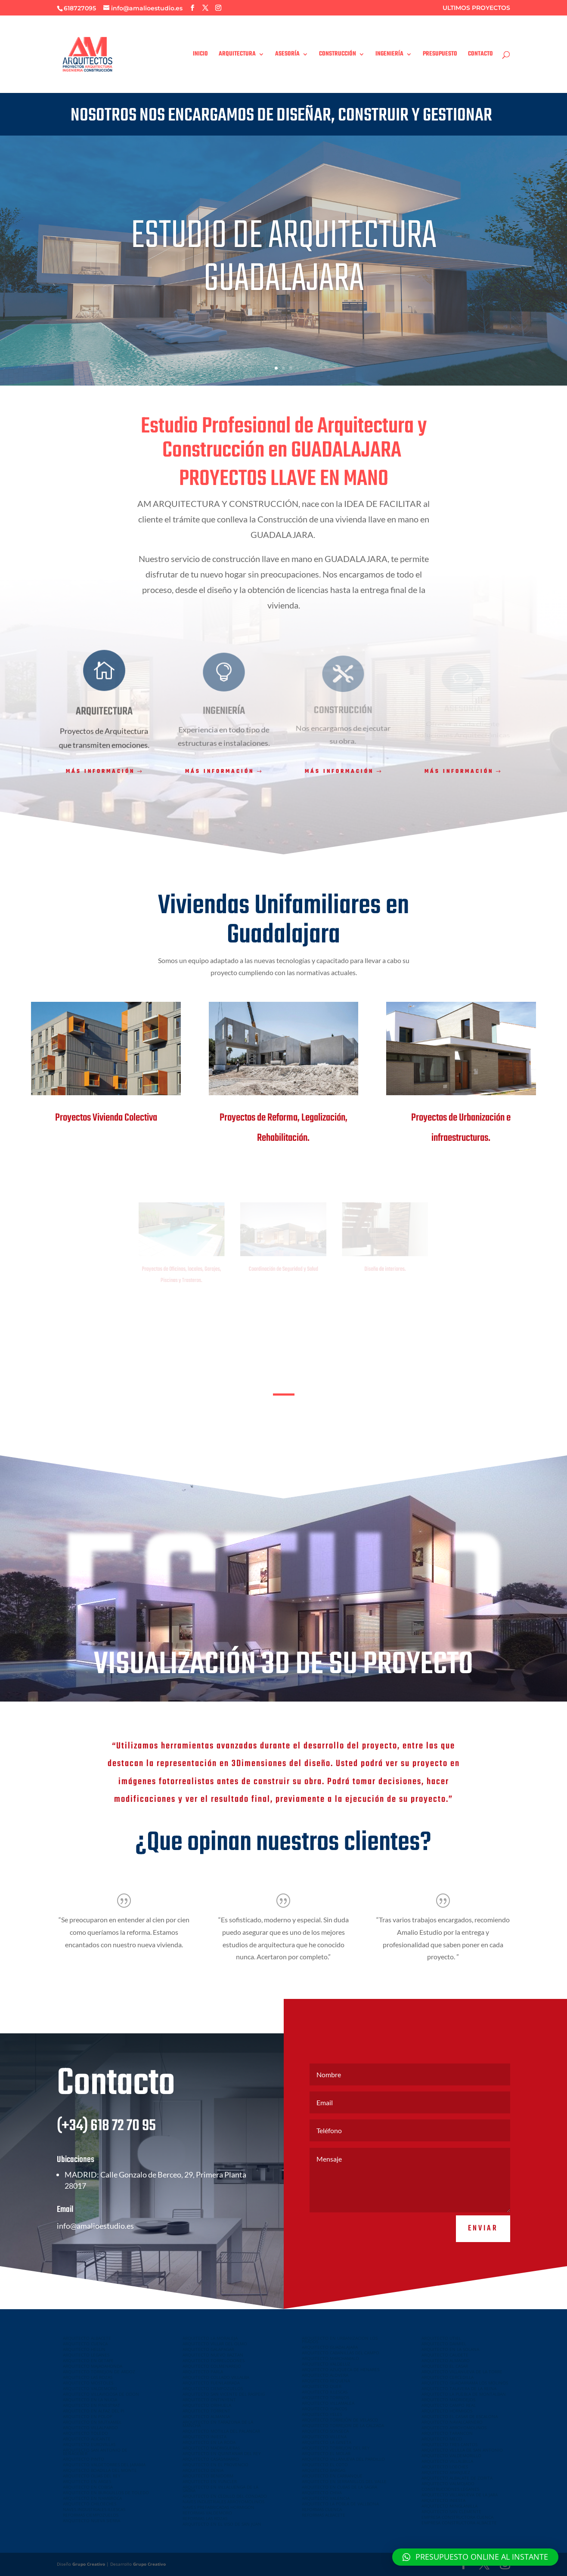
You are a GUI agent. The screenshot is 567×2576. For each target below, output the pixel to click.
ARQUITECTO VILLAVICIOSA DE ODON (101, 2394)
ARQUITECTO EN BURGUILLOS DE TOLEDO (106, 2493)
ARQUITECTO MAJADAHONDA (92, 2366)
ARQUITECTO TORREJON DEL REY (336, 2448)
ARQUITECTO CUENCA (85, 2344)
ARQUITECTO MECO (441, 2439)
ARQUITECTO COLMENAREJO (212, 2366)
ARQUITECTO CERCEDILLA (447, 2377)
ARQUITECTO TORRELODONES (214, 2360)
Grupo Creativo (88, 2564)
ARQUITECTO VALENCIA (326, 2498)
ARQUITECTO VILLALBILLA (447, 2461)
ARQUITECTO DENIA (203, 2470)
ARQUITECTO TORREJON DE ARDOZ (99, 2372)
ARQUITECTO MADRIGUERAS (211, 2448)
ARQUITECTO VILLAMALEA (328, 2403)
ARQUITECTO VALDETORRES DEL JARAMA (104, 2465)
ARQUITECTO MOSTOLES (88, 2383)
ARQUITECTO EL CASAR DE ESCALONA (459, 2416)
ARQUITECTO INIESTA (204, 2437)
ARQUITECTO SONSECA (325, 2431)
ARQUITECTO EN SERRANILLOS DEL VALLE (344, 2481)
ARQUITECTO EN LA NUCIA (90, 2400)
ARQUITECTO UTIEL (441, 2338)
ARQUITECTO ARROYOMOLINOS (453, 2428)
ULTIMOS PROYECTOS (476, 8)
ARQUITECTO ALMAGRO (445, 2360)
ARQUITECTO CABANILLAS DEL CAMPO (340, 2353)
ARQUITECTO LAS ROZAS (87, 2377)
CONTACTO (480, 55)
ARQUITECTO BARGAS (323, 2470)
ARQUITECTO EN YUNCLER (210, 2481)
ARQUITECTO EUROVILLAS (89, 2444)
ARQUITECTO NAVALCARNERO (452, 2422)
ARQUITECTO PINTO (83, 2459)
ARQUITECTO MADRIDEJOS (448, 2400)
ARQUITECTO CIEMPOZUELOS (213, 2388)
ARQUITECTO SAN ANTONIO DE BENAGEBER (95, 2451)
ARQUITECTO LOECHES (444, 2467)
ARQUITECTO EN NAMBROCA (92, 2498)
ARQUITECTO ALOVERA (325, 2375)
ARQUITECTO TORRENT (206, 2411)
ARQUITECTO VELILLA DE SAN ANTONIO (462, 2450)
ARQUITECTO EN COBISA (88, 2487)
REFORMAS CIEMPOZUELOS (90, 2515)
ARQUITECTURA (237, 55)
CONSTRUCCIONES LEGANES (450, 2489)
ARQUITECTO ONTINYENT (209, 2400)
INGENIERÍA (389, 55)
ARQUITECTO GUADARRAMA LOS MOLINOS (464, 2383)
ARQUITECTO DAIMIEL (443, 2344)
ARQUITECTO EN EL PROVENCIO (215, 2465)
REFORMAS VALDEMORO (207, 2513)
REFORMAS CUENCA (322, 2509)
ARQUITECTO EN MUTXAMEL (92, 2422)
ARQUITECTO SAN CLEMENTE (451, 2511)
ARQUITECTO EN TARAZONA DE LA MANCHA (218, 2423)
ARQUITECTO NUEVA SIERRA (91, 2520)
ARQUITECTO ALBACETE (87, 2338)
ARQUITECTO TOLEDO (85, 2433)
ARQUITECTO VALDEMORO (90, 2388)
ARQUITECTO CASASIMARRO (211, 2459)
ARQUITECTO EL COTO (325, 2465)
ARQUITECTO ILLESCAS (324, 2392)
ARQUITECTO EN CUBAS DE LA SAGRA (339, 2487)
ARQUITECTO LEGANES (86, 2355)
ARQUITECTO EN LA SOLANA (450, 2349)
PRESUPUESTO (440, 55)
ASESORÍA (287, 55)
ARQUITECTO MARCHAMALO (330, 2358)
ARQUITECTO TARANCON (447, 2433)
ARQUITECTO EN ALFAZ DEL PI (93, 2411)
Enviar (483, 2253)
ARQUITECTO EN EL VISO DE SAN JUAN (222, 2524)
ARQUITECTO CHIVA (322, 2493)
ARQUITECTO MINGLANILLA (449, 2506)
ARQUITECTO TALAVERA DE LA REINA (458, 2388)
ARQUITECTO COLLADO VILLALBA (216, 2377)
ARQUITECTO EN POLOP (87, 2416)
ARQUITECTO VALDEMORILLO (451, 2455)
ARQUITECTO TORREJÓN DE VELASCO (340, 2420)
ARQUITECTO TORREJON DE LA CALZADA (343, 2425)
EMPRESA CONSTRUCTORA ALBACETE (459, 2523)
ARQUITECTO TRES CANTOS (449, 2444)
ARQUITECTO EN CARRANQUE (332, 2476)
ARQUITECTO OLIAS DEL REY (92, 2476)
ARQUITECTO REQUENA (326, 2381)
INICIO (200, 55)
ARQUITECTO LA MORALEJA (210, 2338)
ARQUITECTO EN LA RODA (209, 2442)
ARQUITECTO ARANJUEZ (445, 2472)
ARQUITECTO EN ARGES (87, 2481)
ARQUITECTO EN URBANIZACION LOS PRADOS (340, 2339)
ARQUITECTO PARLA (203, 2372)
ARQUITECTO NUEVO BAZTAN (213, 2355)
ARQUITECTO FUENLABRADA (211, 2383)
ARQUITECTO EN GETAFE (88, 2360)
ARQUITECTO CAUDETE (444, 2355)
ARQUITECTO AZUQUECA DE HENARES (340, 2369)
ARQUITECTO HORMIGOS (446, 2411)
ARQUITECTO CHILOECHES (89, 2504)
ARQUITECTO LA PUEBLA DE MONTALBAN (463, 2394)
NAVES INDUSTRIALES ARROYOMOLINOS (223, 2502)
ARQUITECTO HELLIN (84, 2349)
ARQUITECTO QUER (321, 2386)
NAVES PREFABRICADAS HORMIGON (218, 2507)
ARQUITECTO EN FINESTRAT (91, 2405)
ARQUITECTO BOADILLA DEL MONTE (100, 2470)
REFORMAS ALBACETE (323, 2515)
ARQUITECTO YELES (322, 2414)
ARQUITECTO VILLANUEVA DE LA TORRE (461, 2372)
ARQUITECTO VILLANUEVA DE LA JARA (459, 2495)
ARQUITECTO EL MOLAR (326, 2453)
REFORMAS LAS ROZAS (205, 2518)
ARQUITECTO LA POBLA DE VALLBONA (340, 2504)
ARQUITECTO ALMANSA (206, 2416)
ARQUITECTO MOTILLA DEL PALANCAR (221, 2431)
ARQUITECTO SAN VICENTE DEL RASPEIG (224, 2394)
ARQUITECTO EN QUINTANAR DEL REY (222, 2453)
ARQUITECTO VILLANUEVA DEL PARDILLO (343, 2459)
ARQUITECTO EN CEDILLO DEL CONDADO (225, 2496)
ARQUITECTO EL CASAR (444, 2366)
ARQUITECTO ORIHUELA (207, 2405)
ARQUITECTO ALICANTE (87, 2439)
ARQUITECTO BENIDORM (208, 2476)
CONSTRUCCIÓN (337, 55)
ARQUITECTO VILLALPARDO (90, 2428)
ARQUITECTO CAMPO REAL (448, 2405)
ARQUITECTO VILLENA (324, 2437)
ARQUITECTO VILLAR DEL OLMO (215, 2344)
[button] (475, 2557)
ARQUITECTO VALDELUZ (326, 2364)
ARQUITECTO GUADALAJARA (330, 2347)
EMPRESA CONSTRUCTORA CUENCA (457, 2517)
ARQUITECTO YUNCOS (324, 2409)
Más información (100, 771)
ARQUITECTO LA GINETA (326, 2442)
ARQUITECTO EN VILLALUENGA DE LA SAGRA (220, 2488)
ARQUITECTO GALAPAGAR (208, 2349)
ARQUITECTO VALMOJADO (447, 2483)
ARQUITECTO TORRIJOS (325, 2397)
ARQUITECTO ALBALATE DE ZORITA (457, 2478)
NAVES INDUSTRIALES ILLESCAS (94, 2509)
